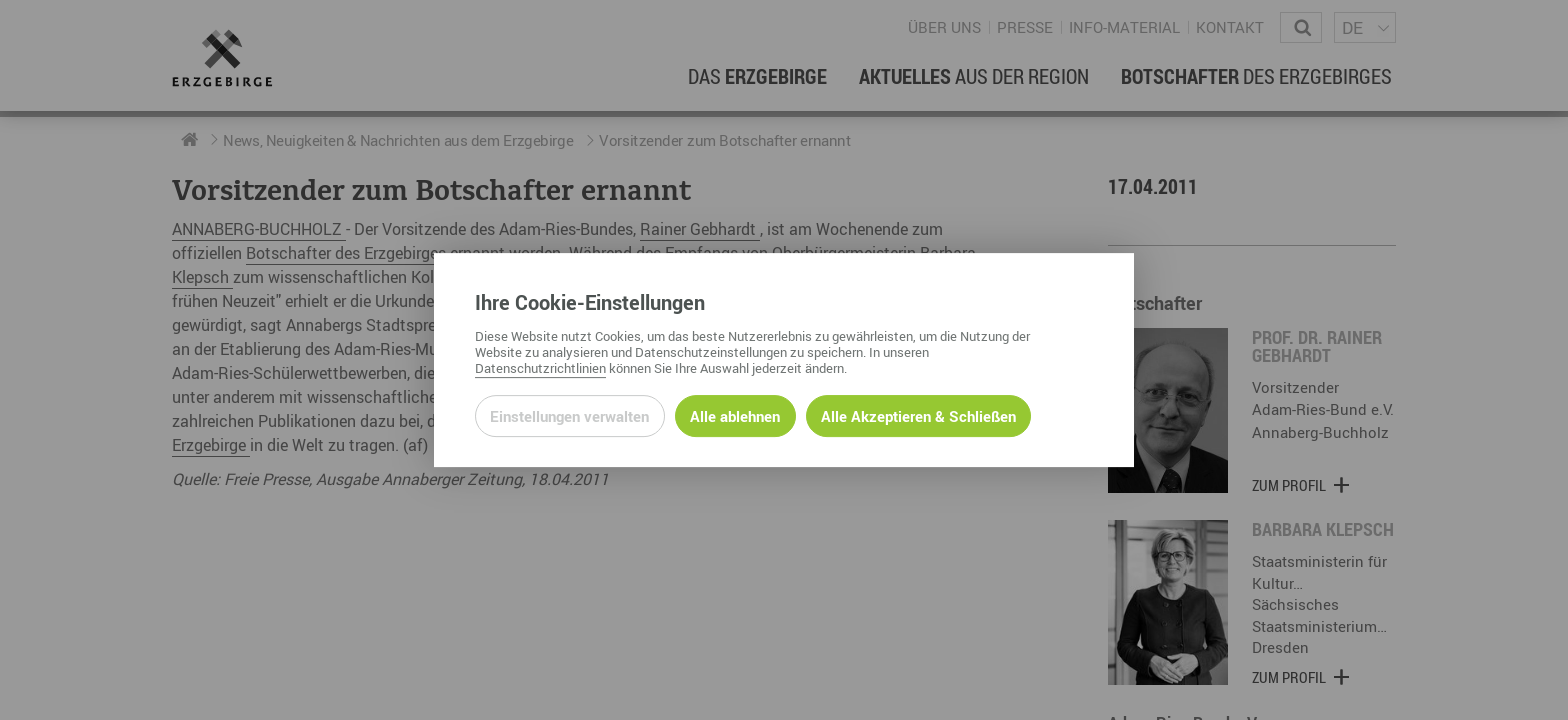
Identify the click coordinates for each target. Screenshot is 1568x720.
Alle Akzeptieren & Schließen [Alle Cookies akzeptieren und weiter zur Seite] (918, 416)
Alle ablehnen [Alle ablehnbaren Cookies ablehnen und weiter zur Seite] (735, 416)
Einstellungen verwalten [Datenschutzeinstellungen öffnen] (569, 416)
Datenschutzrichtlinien (540, 368)
